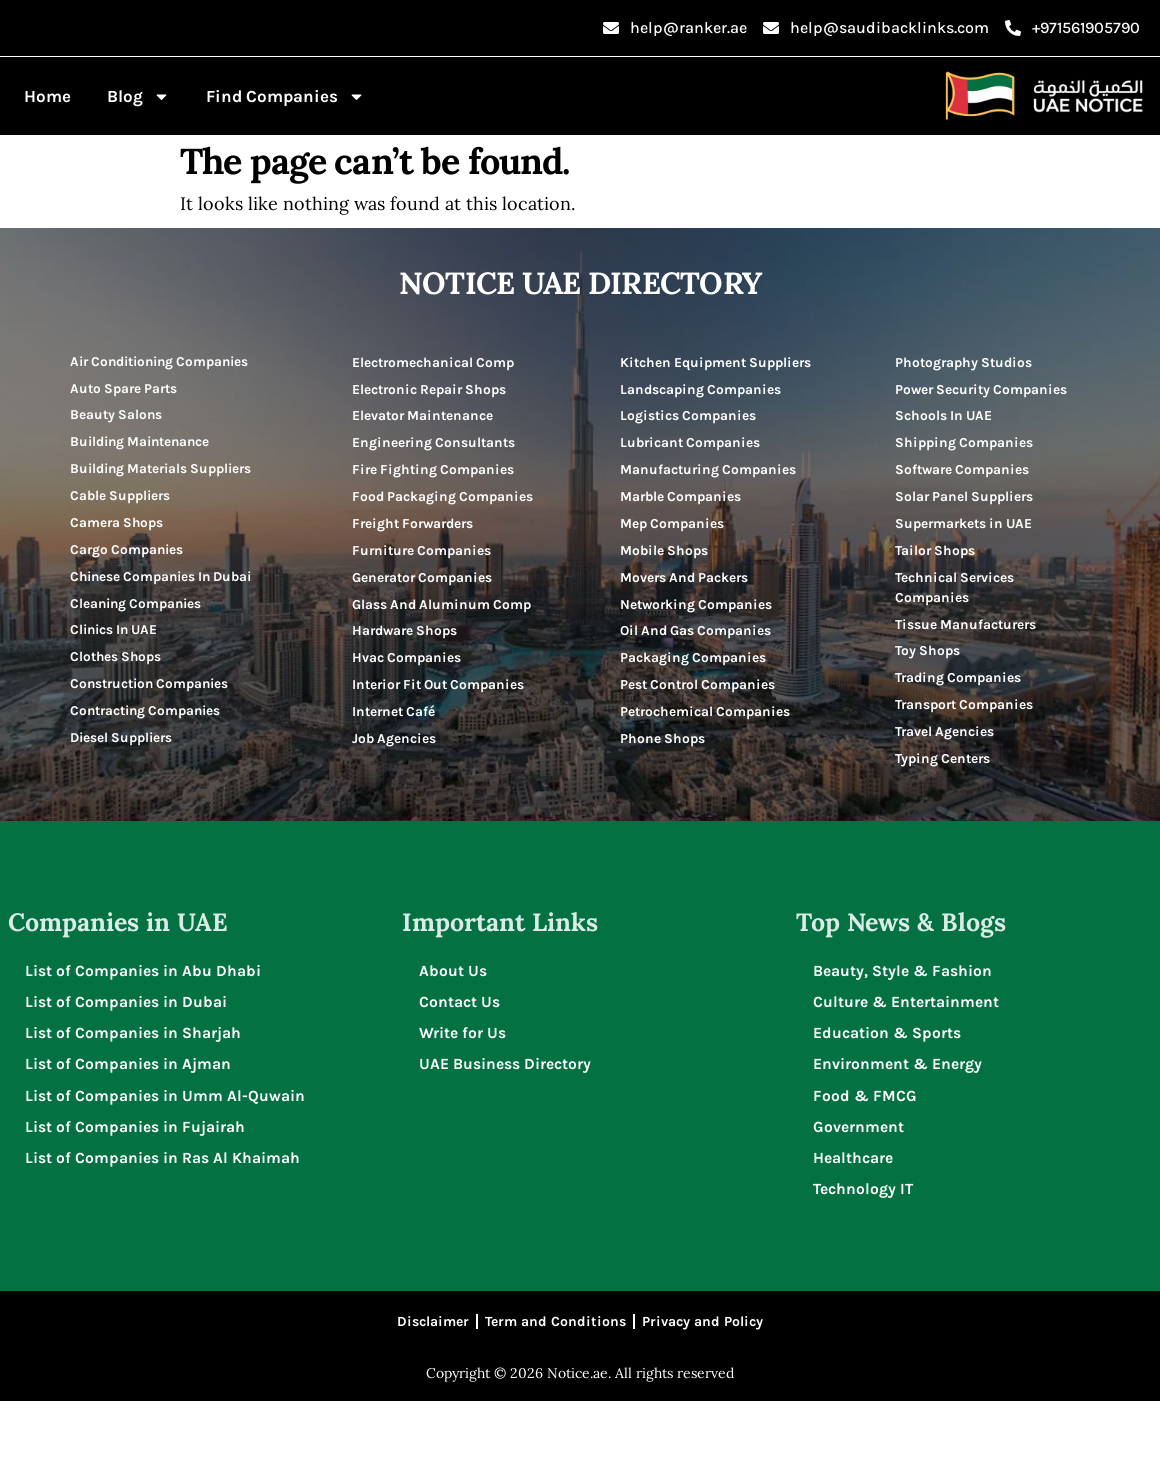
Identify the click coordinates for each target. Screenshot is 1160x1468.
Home (47, 96)
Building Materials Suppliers (167, 473)
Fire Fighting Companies (435, 473)
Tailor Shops (936, 557)
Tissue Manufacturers (967, 633)
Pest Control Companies (700, 717)
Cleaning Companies (139, 613)
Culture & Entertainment (909, 1059)
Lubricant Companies (692, 465)
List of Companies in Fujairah (138, 1187)
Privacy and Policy (702, 1386)
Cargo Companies (129, 557)
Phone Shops (663, 773)
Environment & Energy (900, 1123)
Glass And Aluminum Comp (422, 643)
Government (861, 1187)
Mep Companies (673, 549)
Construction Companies (154, 697)
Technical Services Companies (955, 595)
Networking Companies (698, 633)
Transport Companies (967, 717)
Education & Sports (890, 1091)
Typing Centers (944, 773)
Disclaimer (433, 1386)
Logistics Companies (689, 437)
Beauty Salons (117, 417)
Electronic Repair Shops (432, 389)
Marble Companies (682, 521)
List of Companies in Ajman (131, 1123)
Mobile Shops (665, 577)
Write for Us (465, 1091)
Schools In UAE (945, 417)
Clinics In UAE (117, 641)
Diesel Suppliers (124, 753)
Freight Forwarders (416, 549)
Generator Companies (424, 605)
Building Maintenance (144, 445)
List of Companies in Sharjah (136, 1091)
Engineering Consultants (435, 445)
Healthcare (856, 1219)
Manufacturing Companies (710, 493)
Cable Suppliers (123, 501)
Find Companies (285, 96)
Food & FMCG (867, 1155)
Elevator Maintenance (424, 417)
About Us (456, 1027)
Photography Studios (966, 361)
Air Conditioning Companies (166, 361)
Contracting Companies (150, 725)
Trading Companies (960, 689)
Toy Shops (928, 661)
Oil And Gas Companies (698, 661)
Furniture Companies (424, 577)
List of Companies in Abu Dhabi (146, 1027)
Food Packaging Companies (405, 511)
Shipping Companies (966, 445)
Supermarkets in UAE (967, 529)
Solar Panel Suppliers (967, 501)
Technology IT (867, 1251)
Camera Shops (118, 529)
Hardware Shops (407, 681)
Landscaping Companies (702, 409)
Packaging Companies (694, 689)
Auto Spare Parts (127, 389)
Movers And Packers (686, 605)
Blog (138, 96)
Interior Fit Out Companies (403, 747)
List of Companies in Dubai (129, 1059)
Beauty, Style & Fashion (905, 1027)
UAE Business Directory (508, 1123)
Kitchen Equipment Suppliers (685, 371)
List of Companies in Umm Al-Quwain (168, 1155)
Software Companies (964, 473)
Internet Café (395, 785)
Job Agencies (395, 813)
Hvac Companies (407, 709)
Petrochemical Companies (707, 745)
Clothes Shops (118, 669)
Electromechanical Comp (435, 361)
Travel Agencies (945, 745)
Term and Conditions (555, 1386)
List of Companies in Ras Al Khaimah (165, 1219)
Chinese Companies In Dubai (167, 585)
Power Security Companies (984, 389)
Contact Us (462, 1059)
